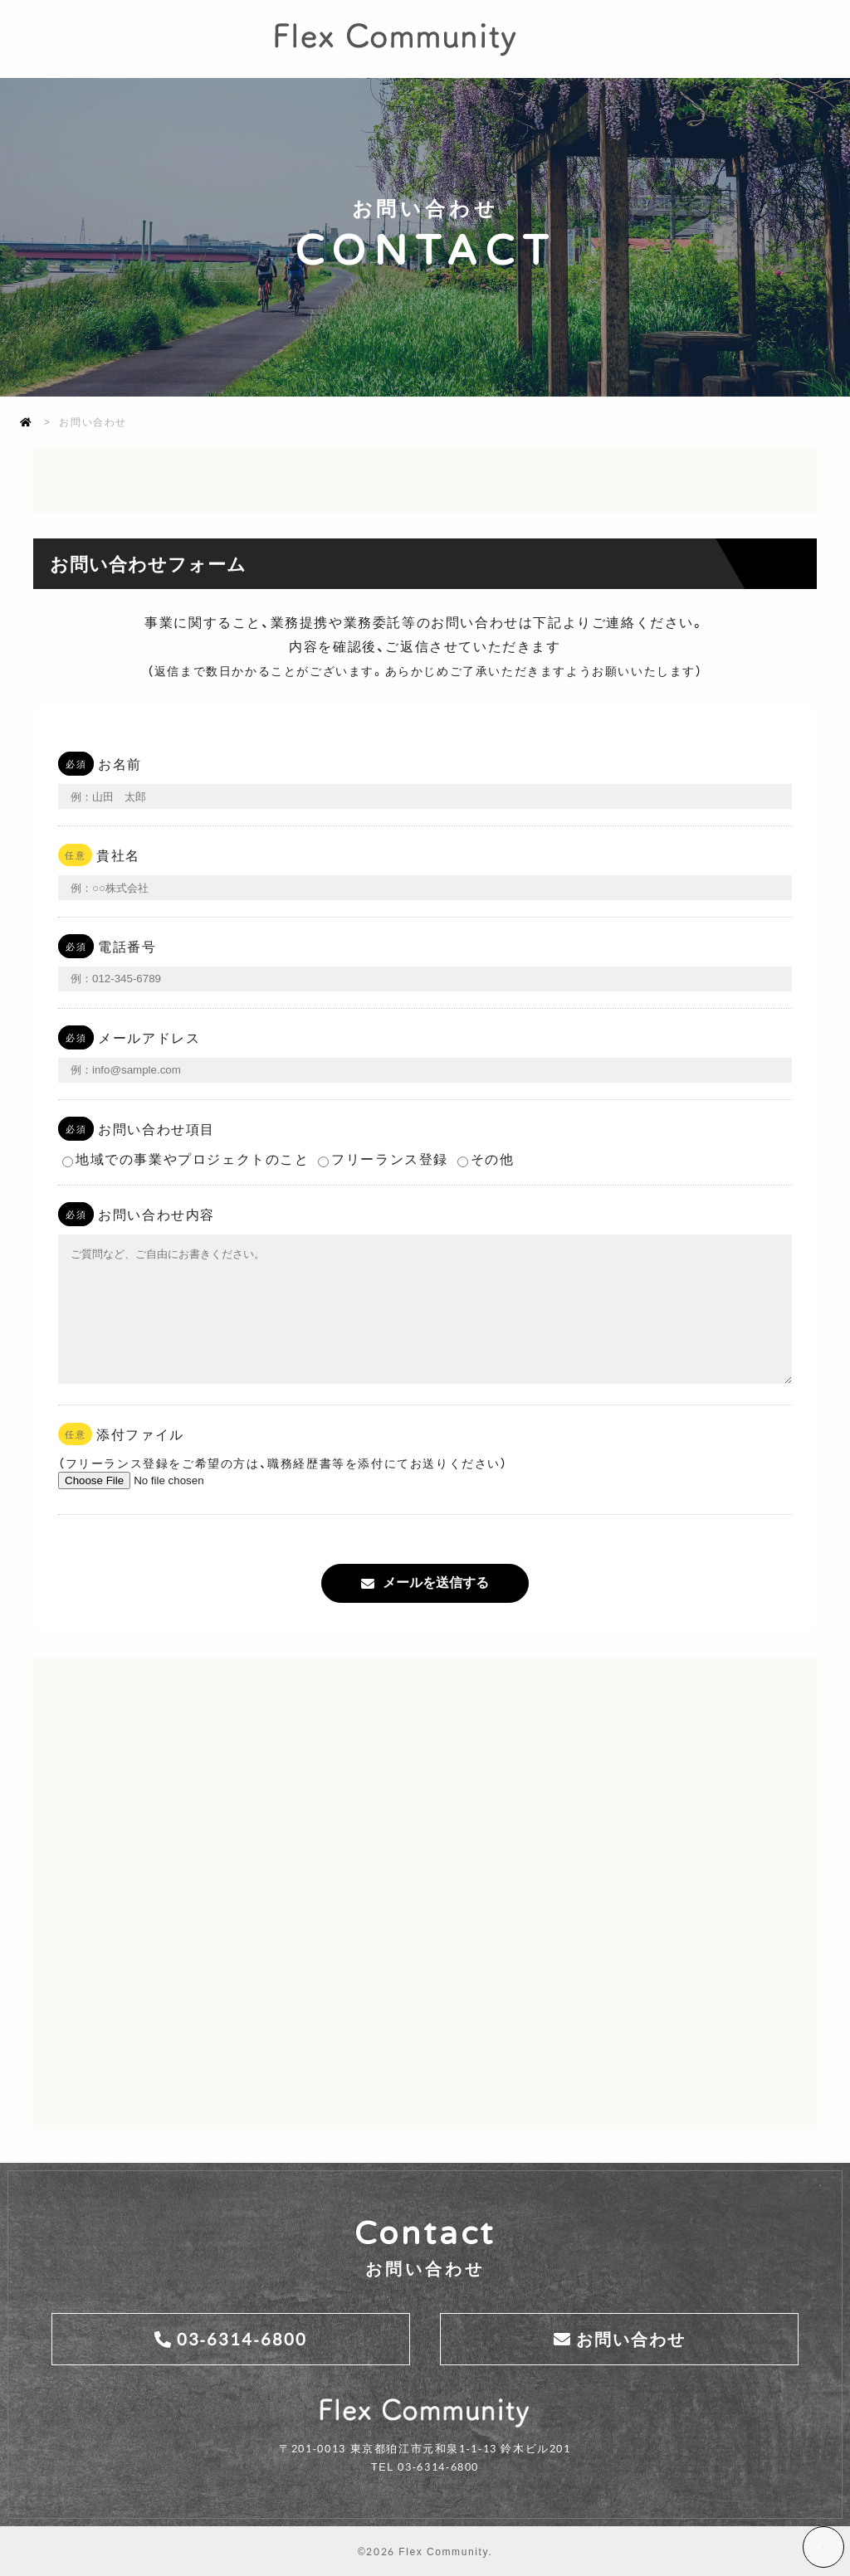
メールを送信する (436, 1582)
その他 (486, 1132)
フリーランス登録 (383, 1132)
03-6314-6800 (242, 2337)
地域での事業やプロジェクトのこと (186, 1132)
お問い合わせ (631, 2337)
